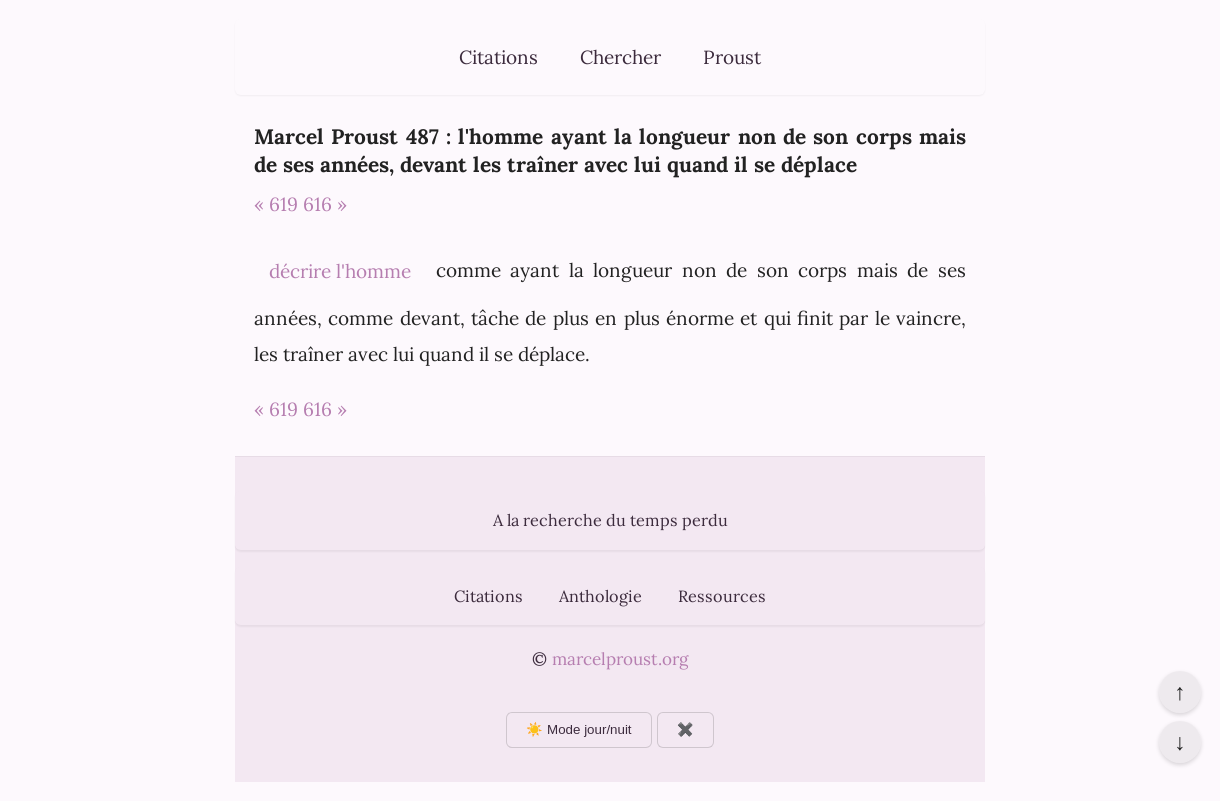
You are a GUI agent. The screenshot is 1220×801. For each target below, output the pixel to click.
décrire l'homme (340, 271)
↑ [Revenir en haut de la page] (1179, 692)
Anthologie (600, 596)
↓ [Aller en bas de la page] (1179, 742)
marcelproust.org (620, 659)
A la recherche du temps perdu (610, 520)
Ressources (722, 596)
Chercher (620, 57)
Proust (732, 57)
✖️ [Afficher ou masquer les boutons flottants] (685, 729)
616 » (325, 204)
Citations (498, 57)
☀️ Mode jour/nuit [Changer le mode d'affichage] (578, 729)
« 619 (276, 204)
